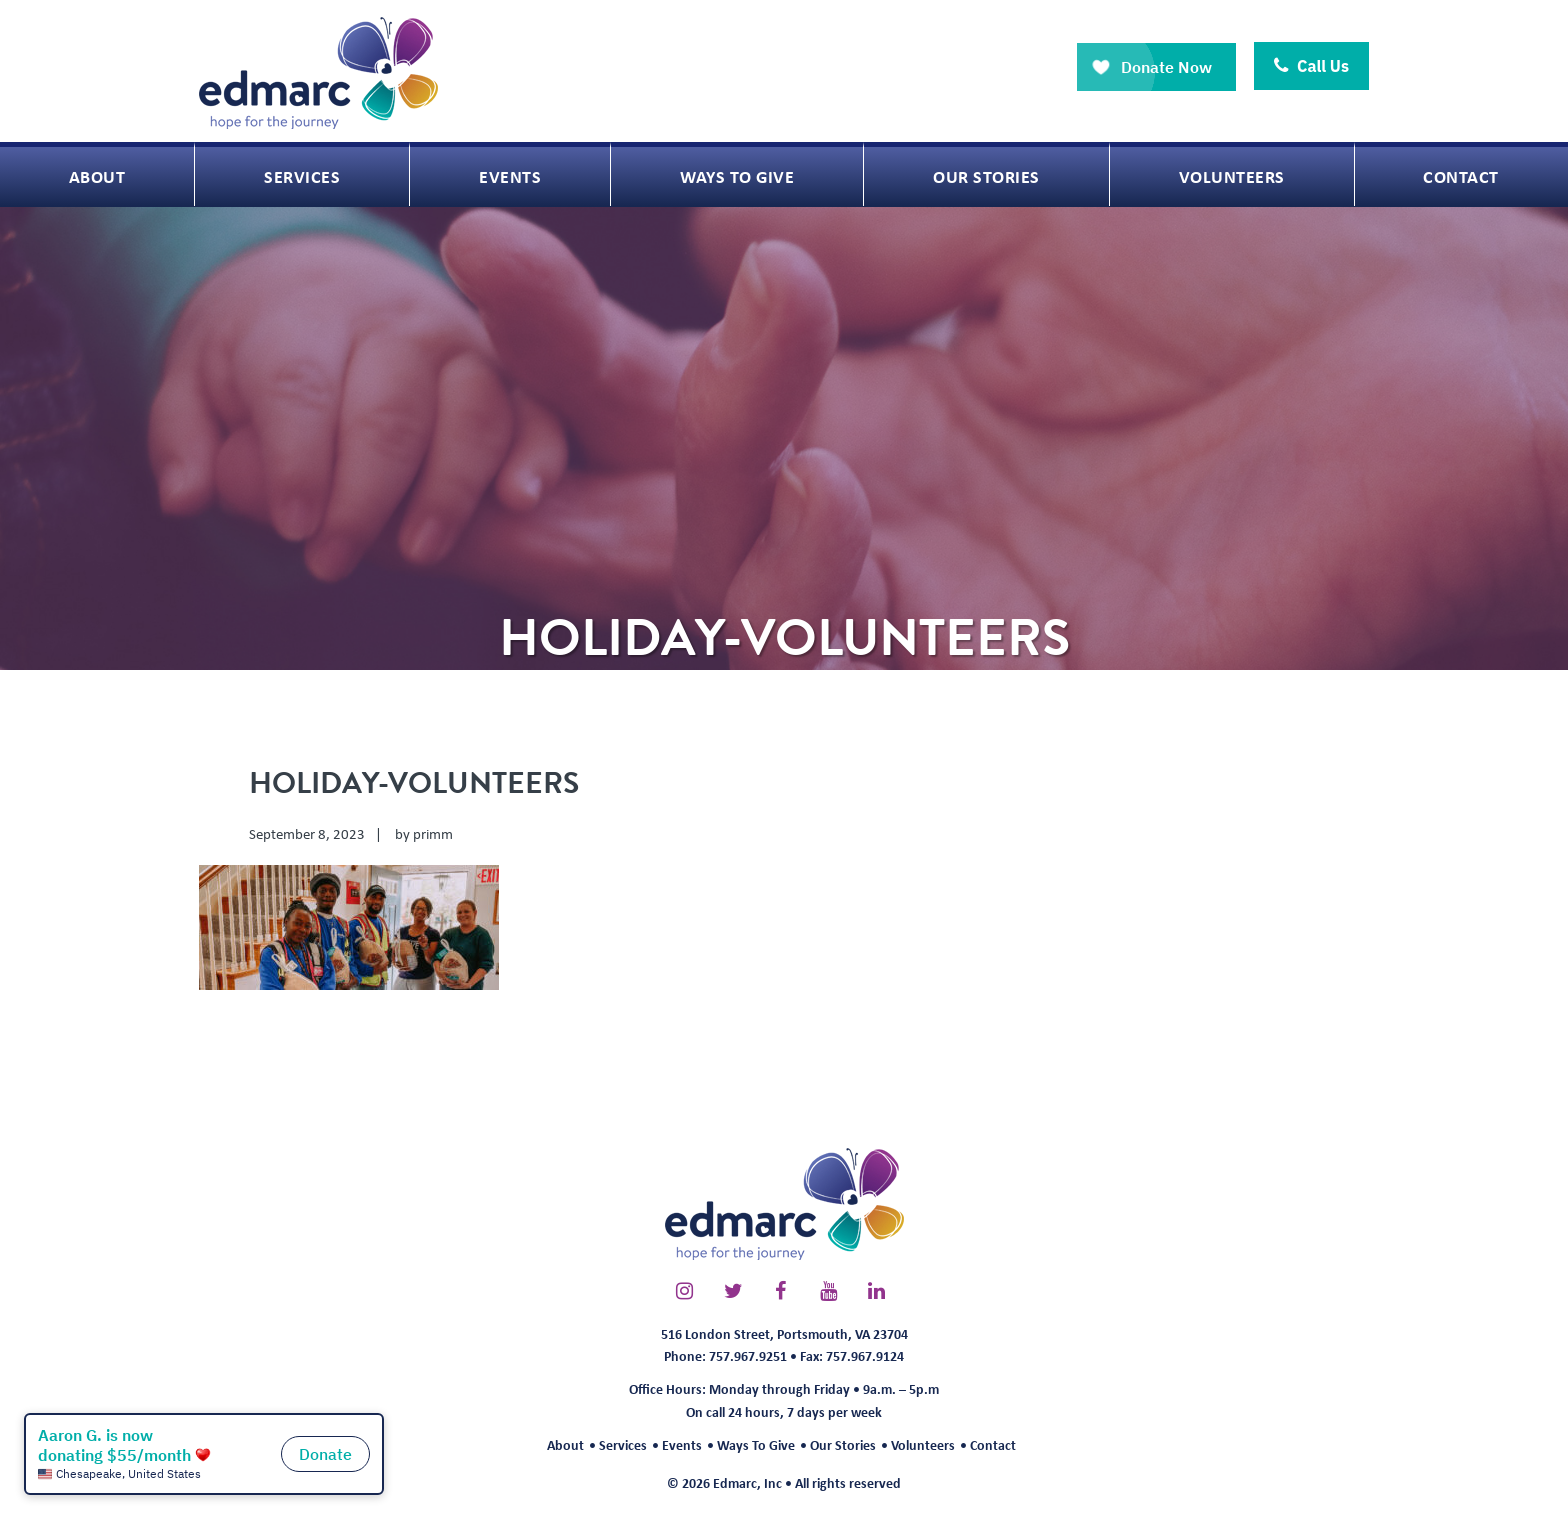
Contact (993, 1444)
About (565, 1444)
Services (623, 1444)
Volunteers (923, 1444)
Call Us (1311, 66)
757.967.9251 (748, 1355)
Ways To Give (756, 1444)
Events (682, 1444)
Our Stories (843, 1444)
